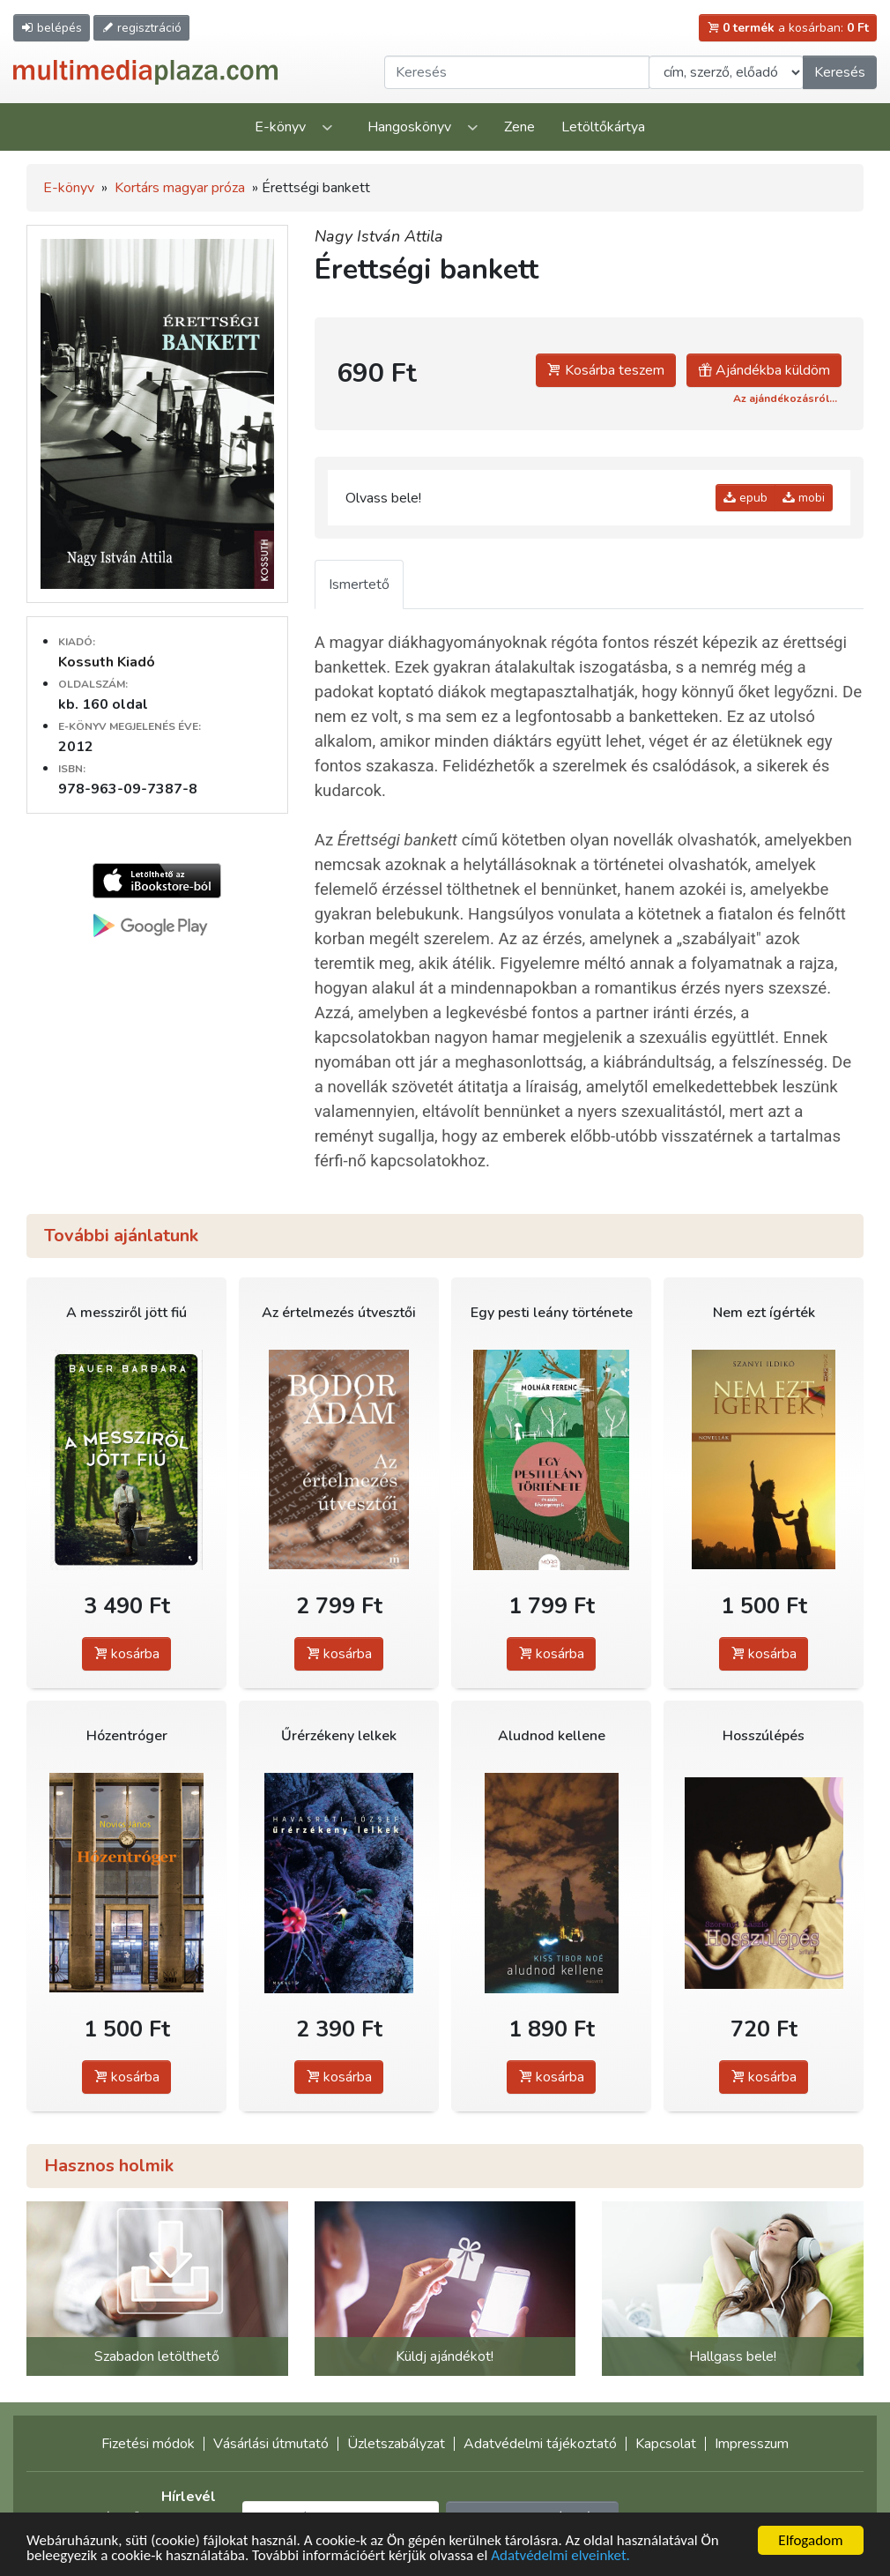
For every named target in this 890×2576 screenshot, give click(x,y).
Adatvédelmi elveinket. (560, 2556)
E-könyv (280, 127)
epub (745, 497)
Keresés (839, 72)
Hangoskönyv (409, 127)
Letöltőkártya (603, 127)
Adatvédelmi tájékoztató (540, 2443)
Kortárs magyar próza (180, 187)
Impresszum (752, 2443)
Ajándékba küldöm (764, 370)
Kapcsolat (665, 2443)
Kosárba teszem (605, 370)
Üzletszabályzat (396, 2443)
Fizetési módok (148, 2443)
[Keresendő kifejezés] (516, 72)
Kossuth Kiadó (106, 662)
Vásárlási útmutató (271, 2443)
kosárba (126, 1654)
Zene (519, 127)
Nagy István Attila (379, 236)
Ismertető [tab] (359, 584)
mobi (803, 497)
